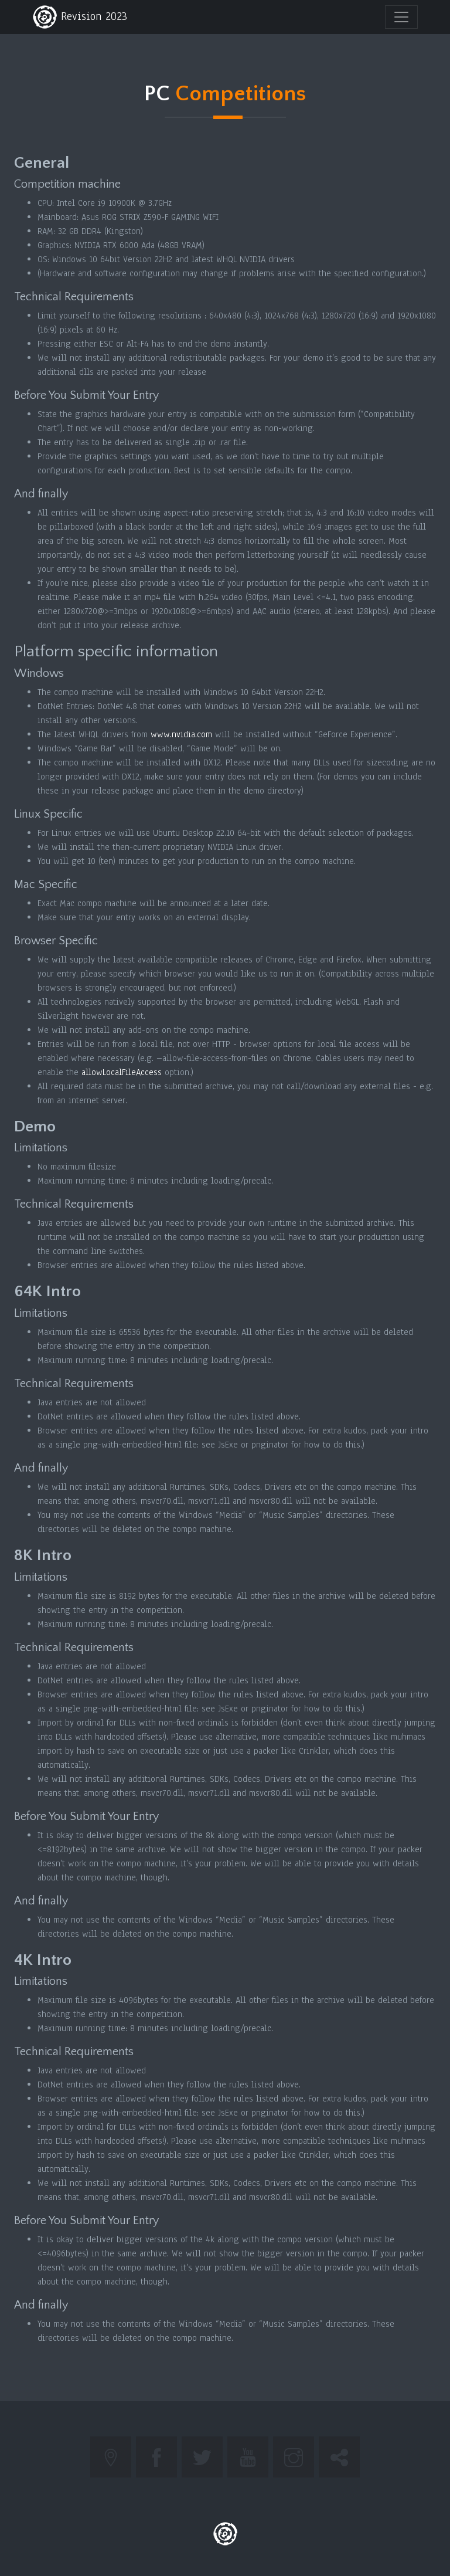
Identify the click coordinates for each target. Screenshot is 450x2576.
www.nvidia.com (181, 734)
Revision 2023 (79, 17)
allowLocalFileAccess (121, 1072)
